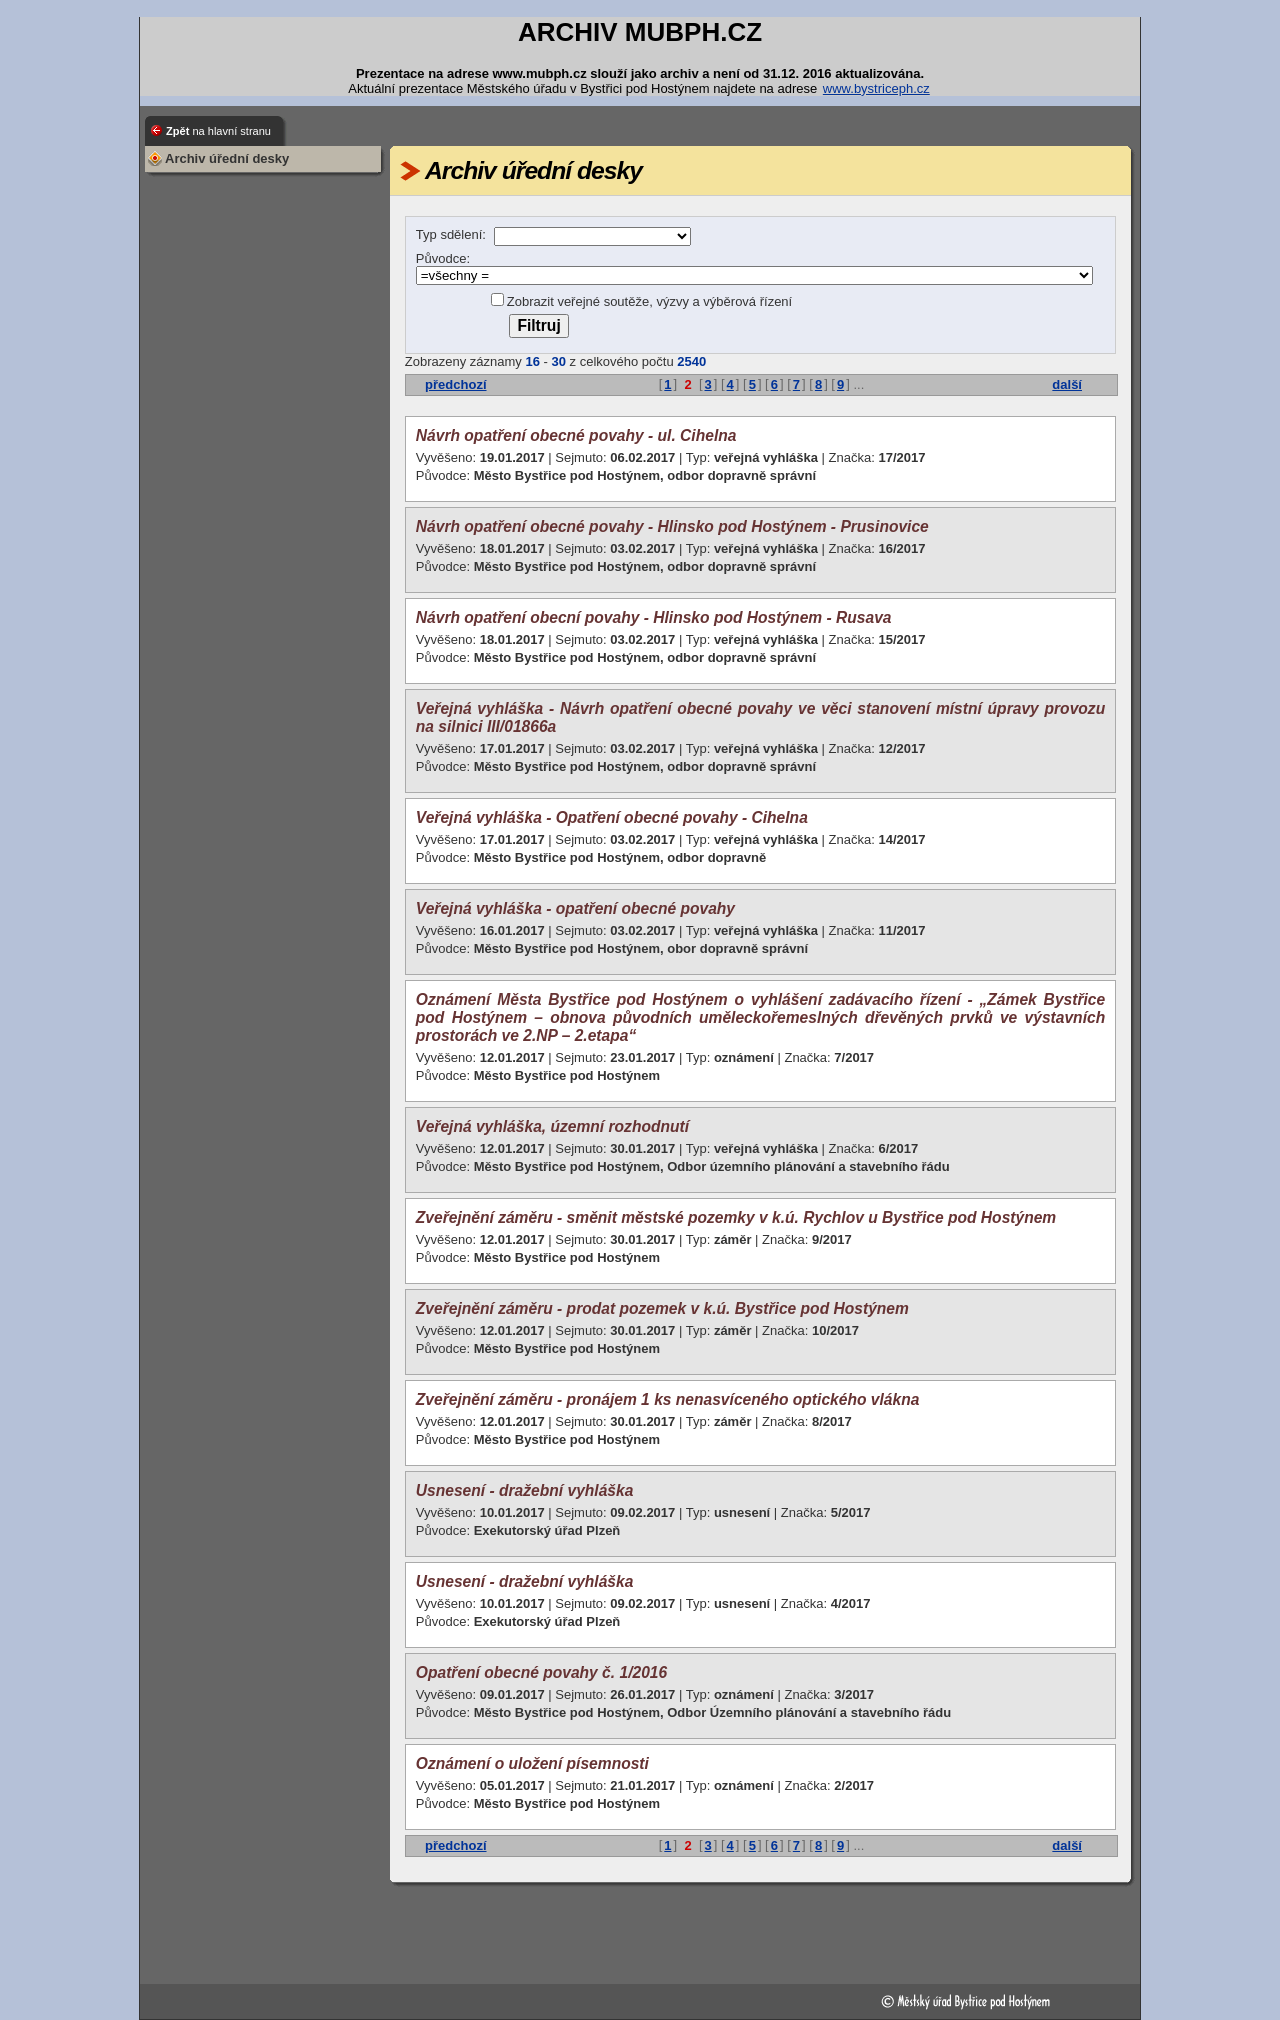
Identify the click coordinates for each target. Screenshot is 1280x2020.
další (1067, 384)
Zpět (218, 131)
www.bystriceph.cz (876, 88)
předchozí (455, 384)
